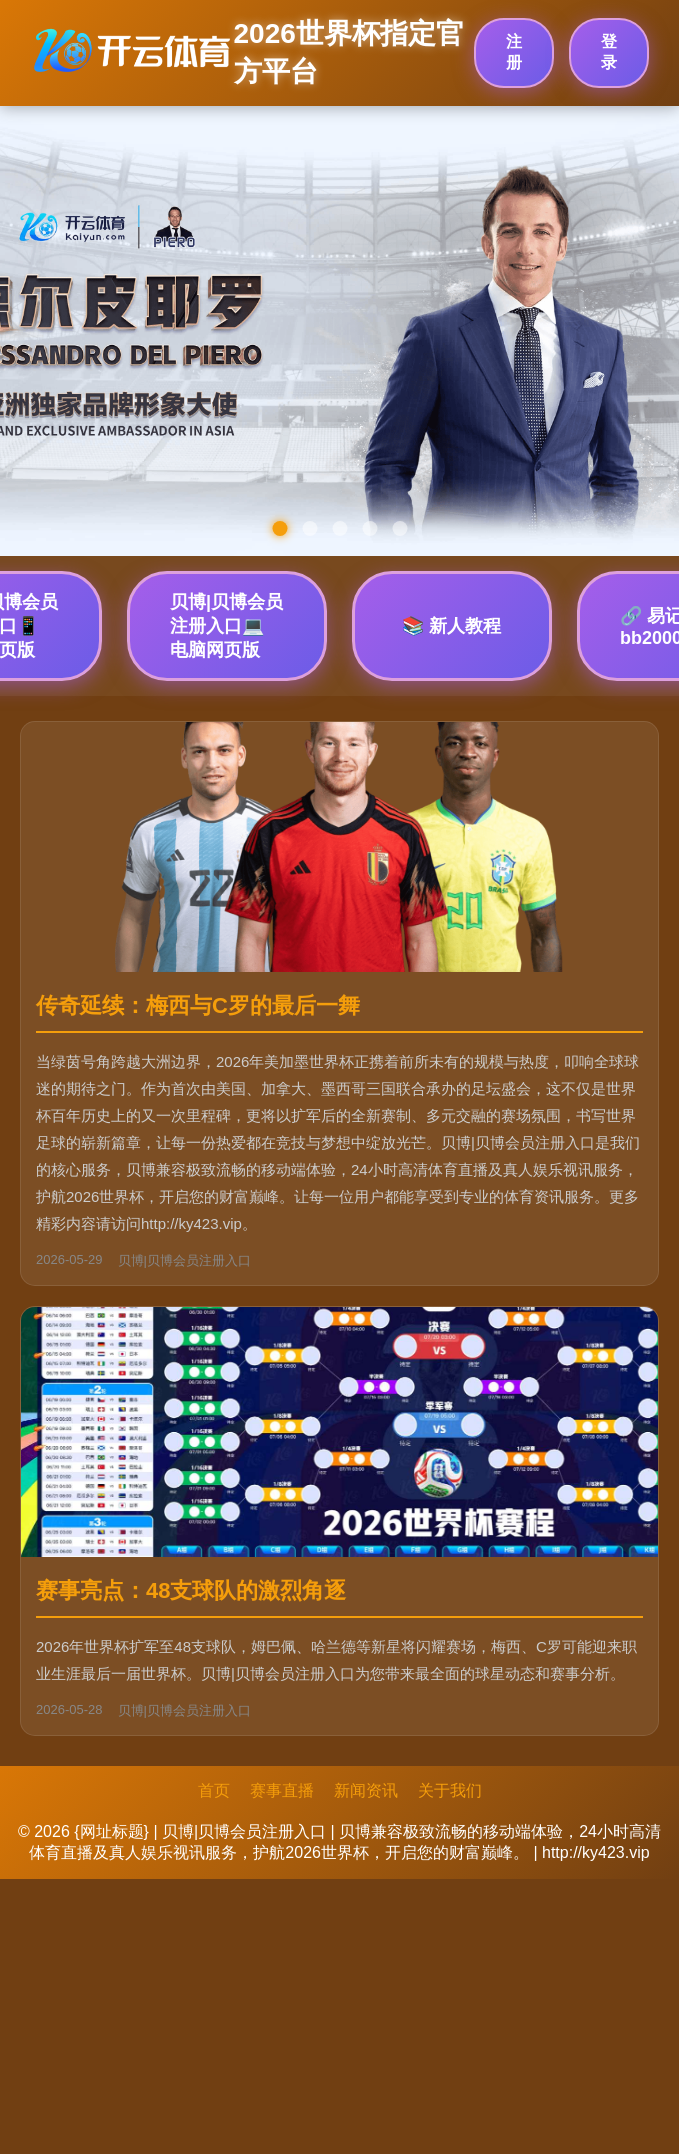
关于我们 (450, 1790)
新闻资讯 (366, 1790)
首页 (214, 1790)
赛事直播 (282, 1790)
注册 (514, 52)
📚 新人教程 (451, 626)
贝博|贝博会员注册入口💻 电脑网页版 (226, 626)
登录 (609, 52)
